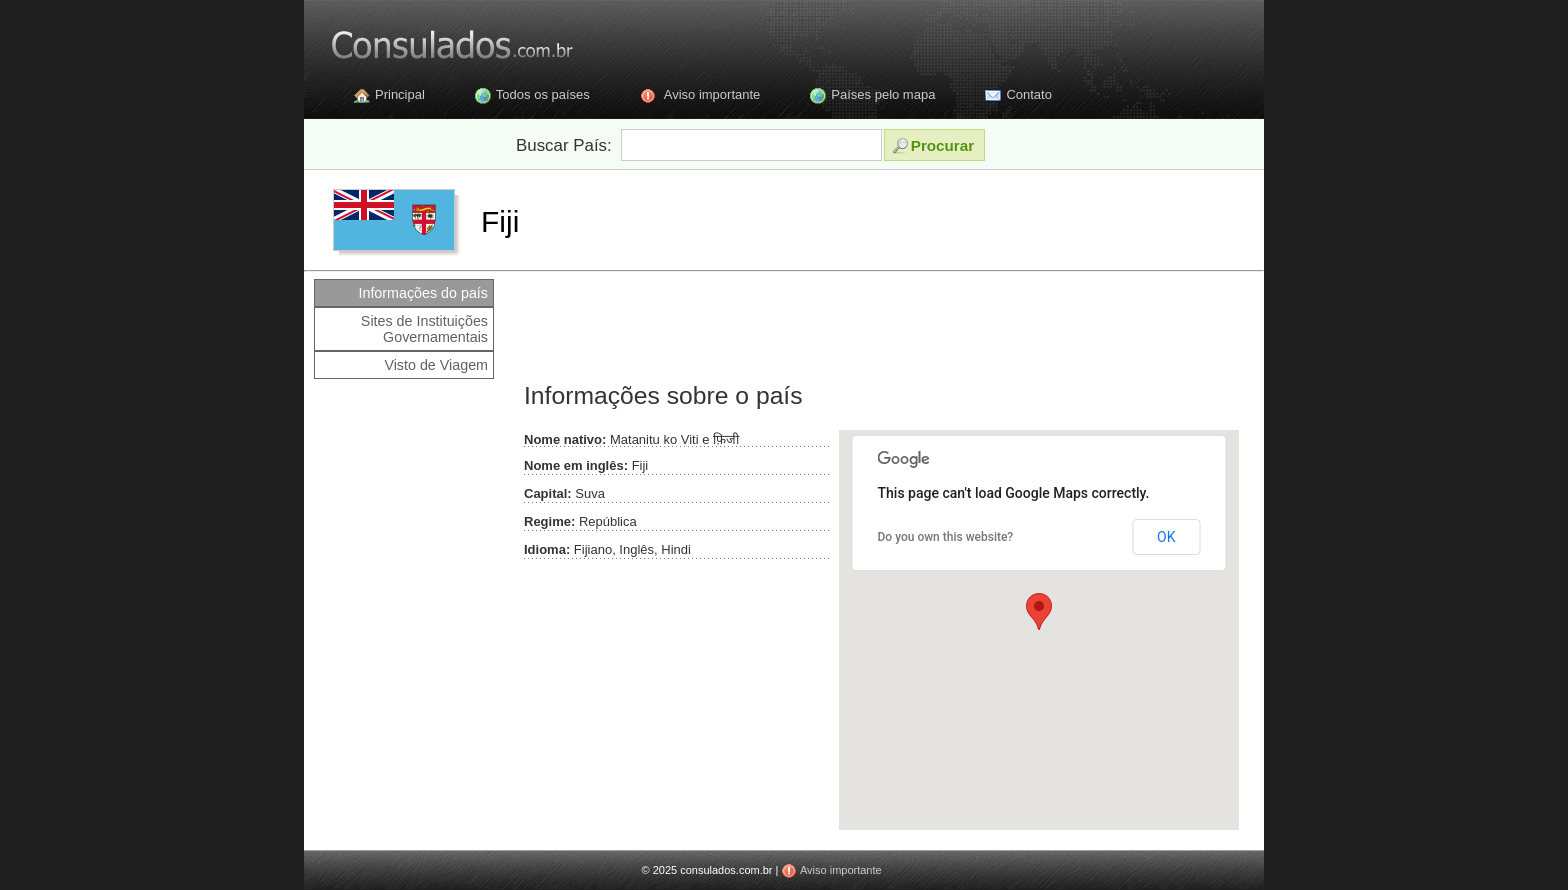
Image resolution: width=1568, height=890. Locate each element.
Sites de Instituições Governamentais (424, 329)
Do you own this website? (946, 537)
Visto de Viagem (436, 365)
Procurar (933, 145)
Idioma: (547, 549)
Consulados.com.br (439, 40)
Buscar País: (564, 145)
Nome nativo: (565, 439)
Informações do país (423, 293)
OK (1166, 537)
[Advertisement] (878, 324)
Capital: (548, 493)
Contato (1029, 94)
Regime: (549, 521)
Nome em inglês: (576, 465)
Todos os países (543, 94)
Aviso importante (712, 94)
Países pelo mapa (883, 94)
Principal (400, 94)
